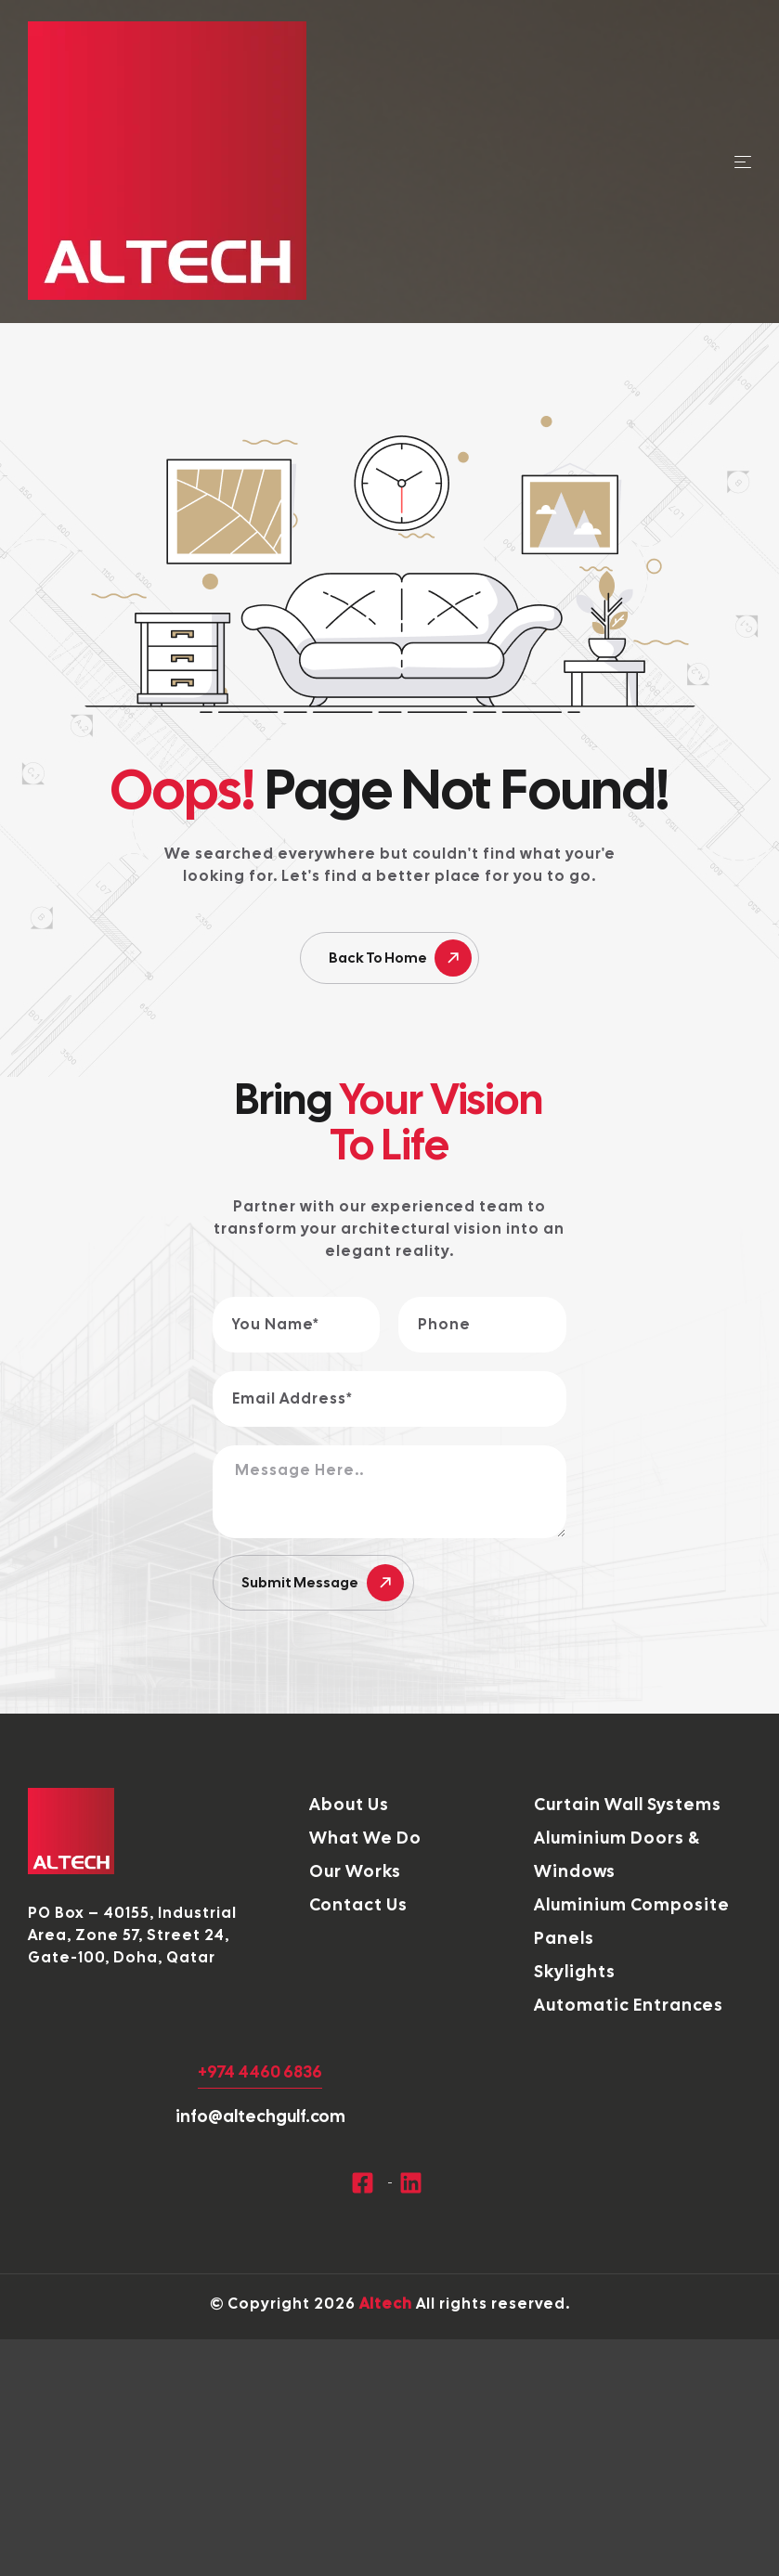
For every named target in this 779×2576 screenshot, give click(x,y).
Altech (385, 2303)
